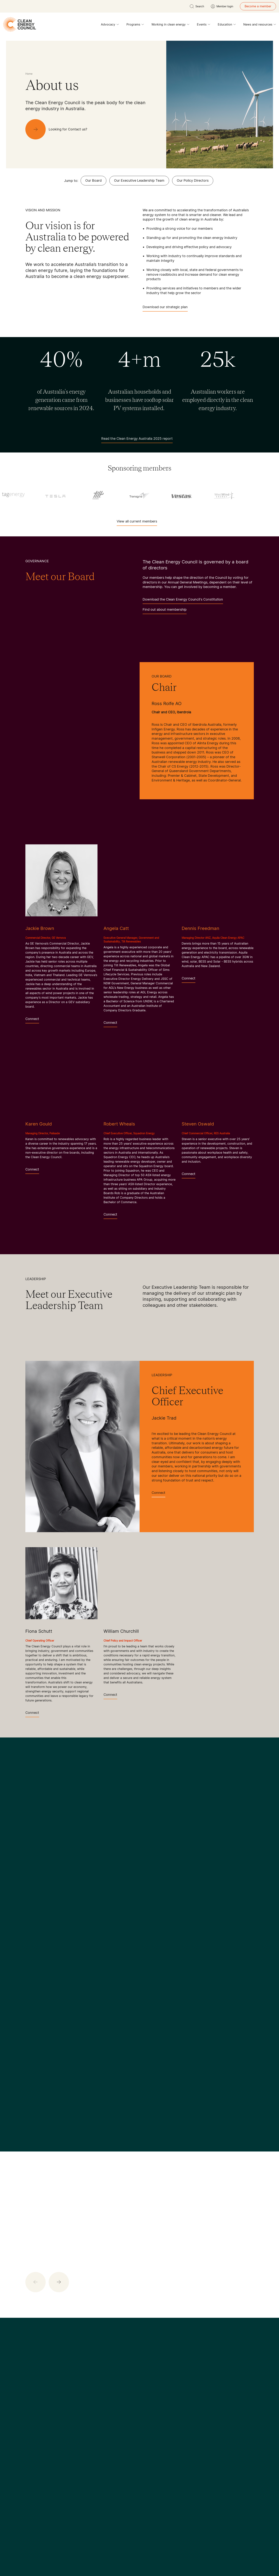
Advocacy (110, 25)
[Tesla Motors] (95, 499)
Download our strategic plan (165, 312)
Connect (32, 1024)
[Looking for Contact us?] (59, 129)
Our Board (93, 184)
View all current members (137, 526)
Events (203, 25)
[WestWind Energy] (263, 499)
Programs (135, 25)
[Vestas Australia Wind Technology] (221, 499)
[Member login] (222, 6)
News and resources (259, 25)
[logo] (19, 24)
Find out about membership (165, 614)
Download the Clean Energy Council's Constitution (183, 604)
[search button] (197, 6)
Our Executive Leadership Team (139, 184)
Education (227, 25)
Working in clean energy (170, 25)
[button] (59, 2282)
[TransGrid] (179, 499)
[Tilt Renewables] (137, 499)
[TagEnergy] (53, 498)
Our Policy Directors (193, 184)
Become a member (258, 6)
